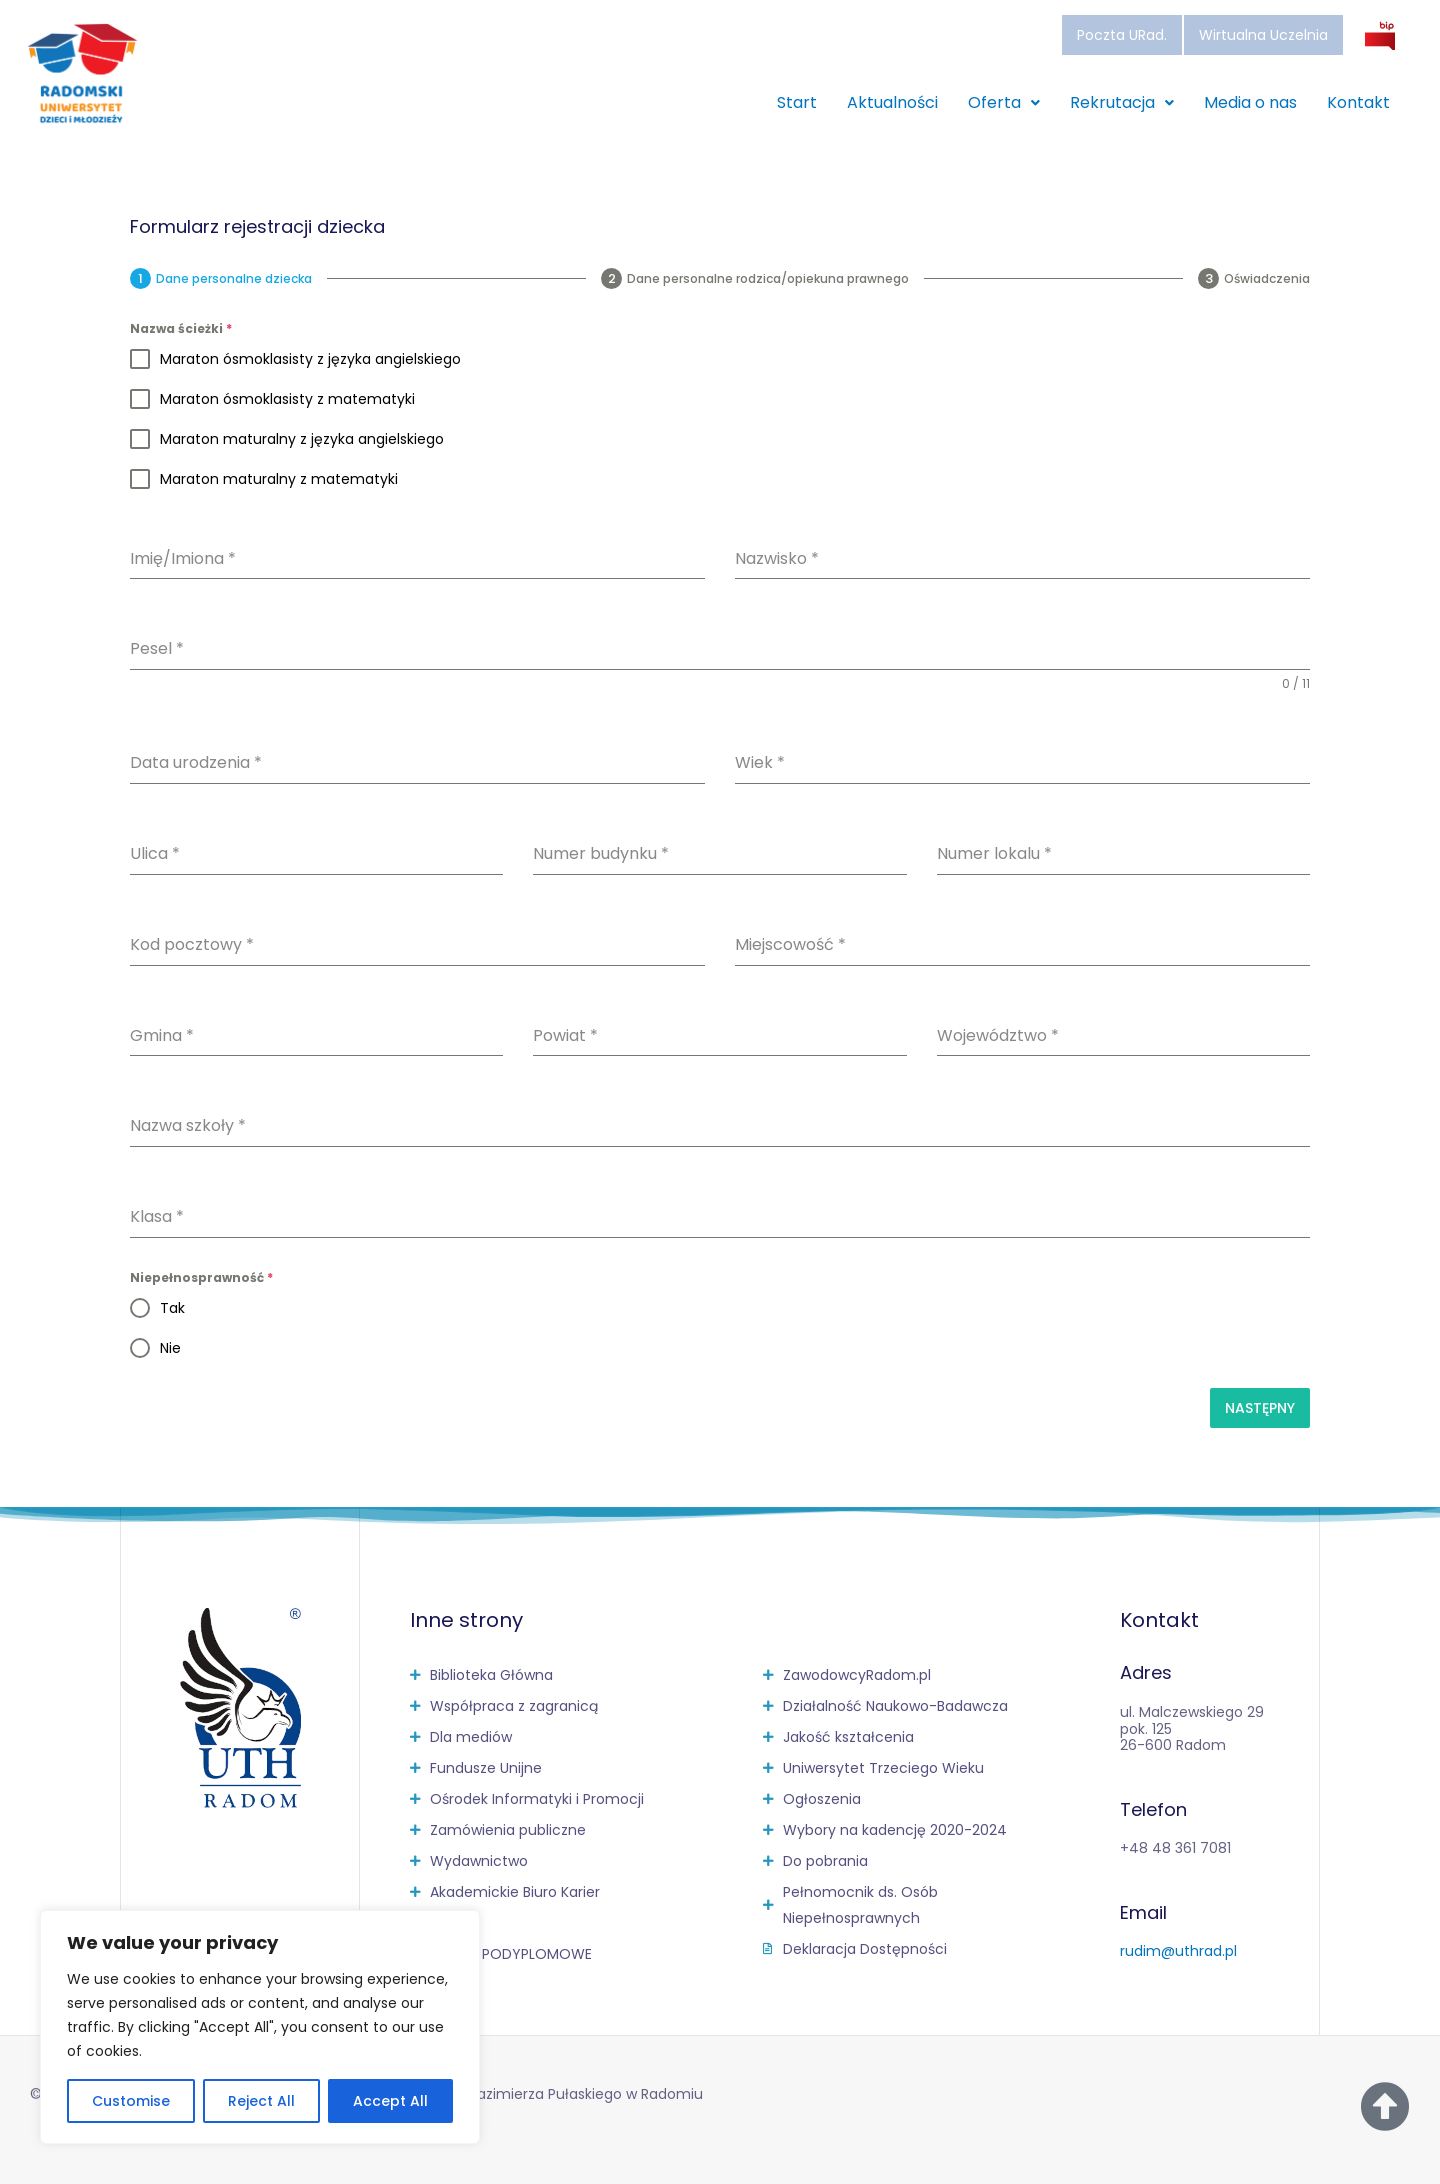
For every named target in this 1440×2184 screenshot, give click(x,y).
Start (797, 102)
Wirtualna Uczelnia (1263, 35)
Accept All (390, 2101)
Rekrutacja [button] (1122, 102)
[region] (260, 2027)
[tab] (221, 278)
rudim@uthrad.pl (1178, 1951)
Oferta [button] (1004, 102)
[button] (1004, 103)
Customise (131, 2101)
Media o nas (1250, 102)
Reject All (261, 2101)
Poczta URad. (1122, 35)
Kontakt (1358, 102)
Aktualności (892, 102)
